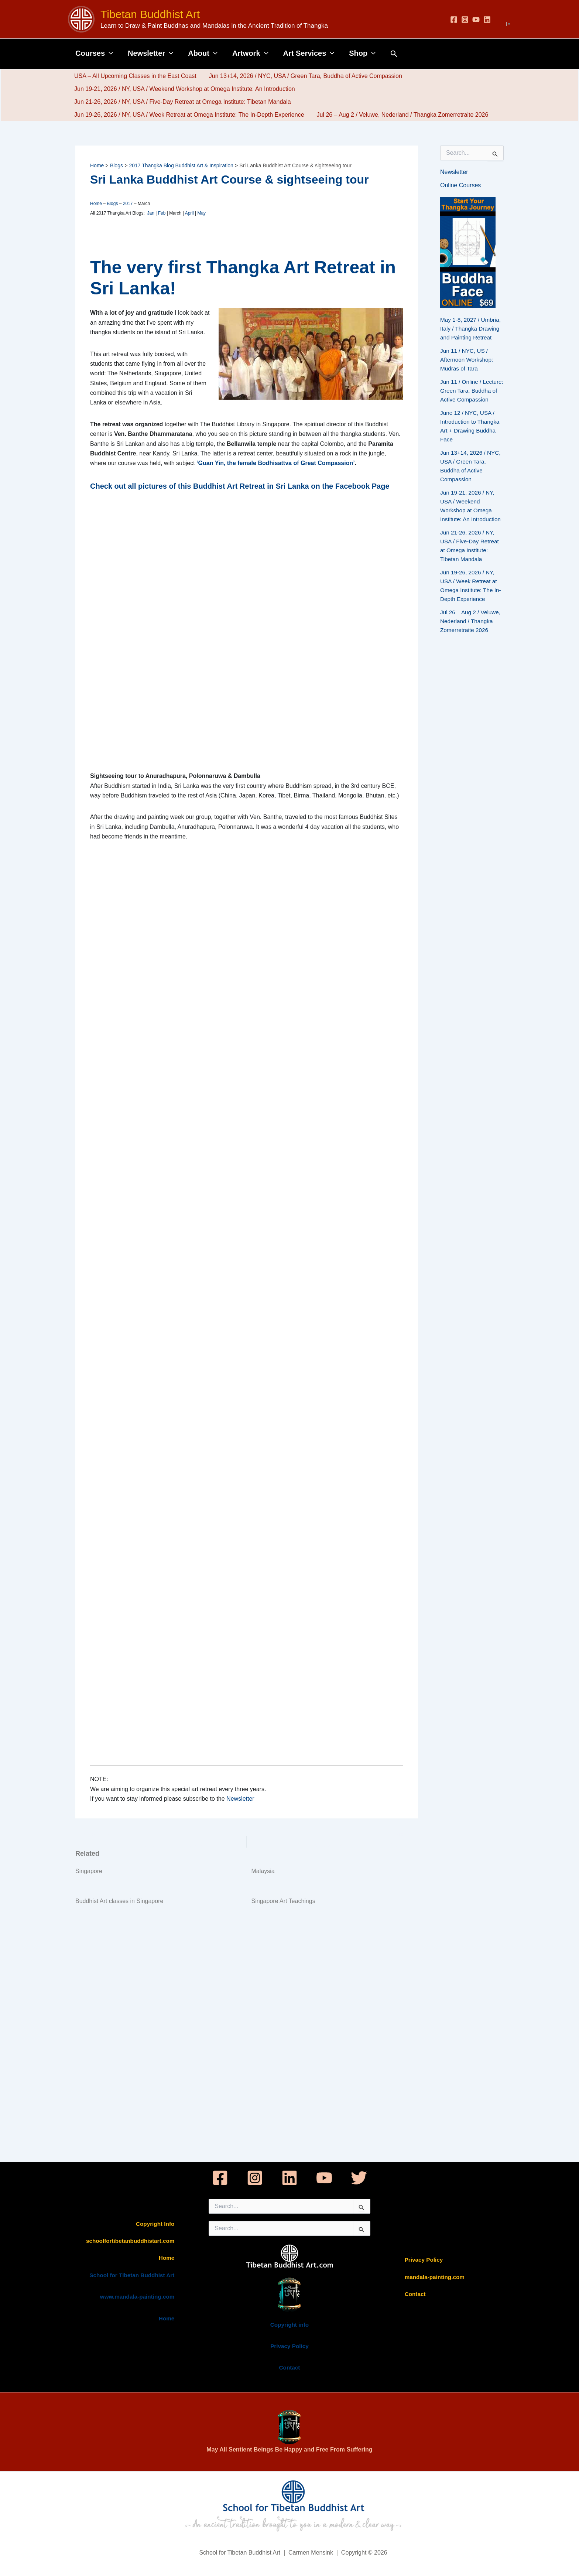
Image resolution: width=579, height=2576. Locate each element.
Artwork (250, 53)
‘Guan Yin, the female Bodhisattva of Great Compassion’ (275, 463)
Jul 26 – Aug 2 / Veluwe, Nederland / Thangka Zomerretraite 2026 (401, 115)
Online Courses (460, 185)
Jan (150, 213)
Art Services (309, 53)
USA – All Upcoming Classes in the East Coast (135, 76)
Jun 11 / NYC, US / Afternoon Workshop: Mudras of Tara (468, 360)
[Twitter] (359, 2178)
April (189, 213)
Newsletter (150, 53)
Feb (162, 213)
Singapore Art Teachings (283, 1901)
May (201, 213)
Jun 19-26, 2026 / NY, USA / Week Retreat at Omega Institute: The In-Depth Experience (189, 115)
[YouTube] (476, 19)
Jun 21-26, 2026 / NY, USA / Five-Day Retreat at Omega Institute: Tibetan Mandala (182, 102)
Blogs (112, 203)
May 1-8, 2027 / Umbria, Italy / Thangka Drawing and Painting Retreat (472, 329)
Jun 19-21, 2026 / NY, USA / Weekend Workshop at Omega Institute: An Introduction (184, 89)
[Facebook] (454, 19)
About (202, 53)
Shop (362, 53)
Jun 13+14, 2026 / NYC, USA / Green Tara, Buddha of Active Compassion (304, 76)
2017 (128, 203)
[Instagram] (465, 19)
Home (96, 203)
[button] (109, 53)
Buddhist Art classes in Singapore (119, 1901)
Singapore (88, 1871)
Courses (94, 53)
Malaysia (263, 1871)
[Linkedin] (487, 19)
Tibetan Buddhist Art (150, 14)
